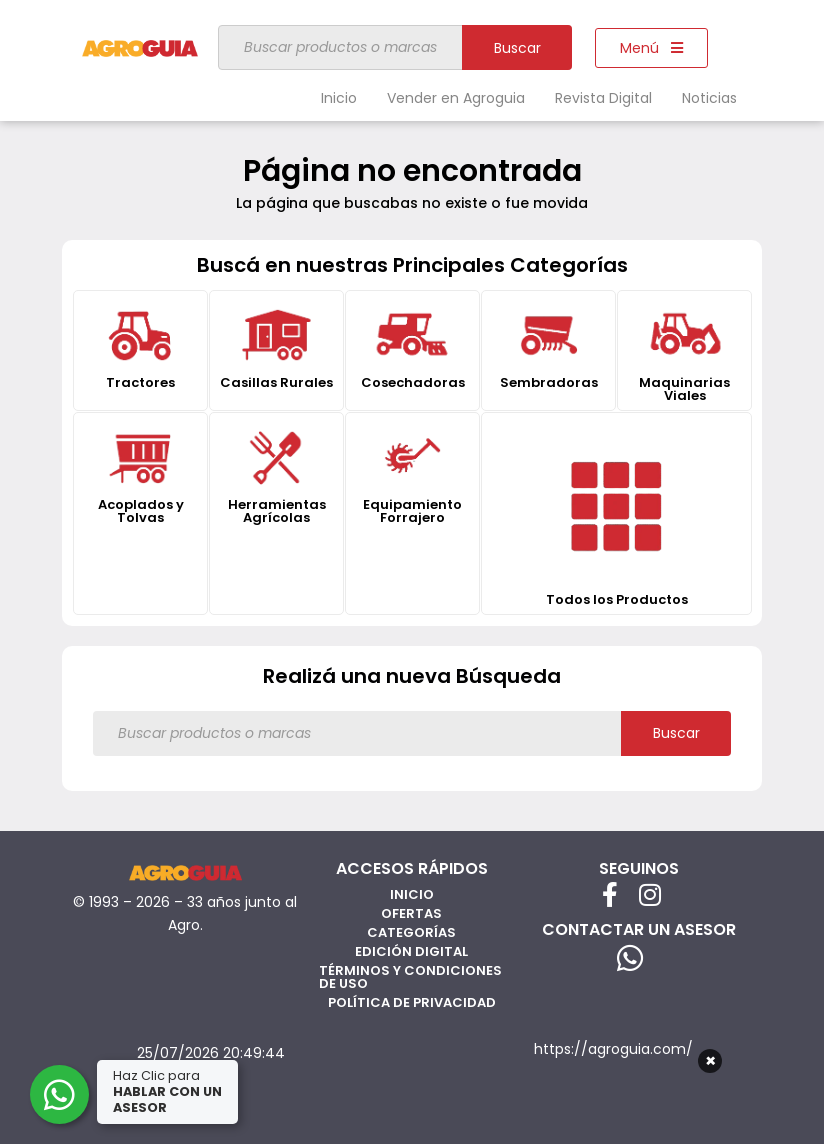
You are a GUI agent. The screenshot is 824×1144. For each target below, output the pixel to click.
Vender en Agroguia (456, 98)
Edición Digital (411, 951)
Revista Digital (603, 98)
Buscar (517, 48)
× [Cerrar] (710, 1061)
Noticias (709, 98)
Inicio (339, 98)
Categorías (411, 932)
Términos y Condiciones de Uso (410, 977)
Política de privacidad (412, 1002)
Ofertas (411, 913)
